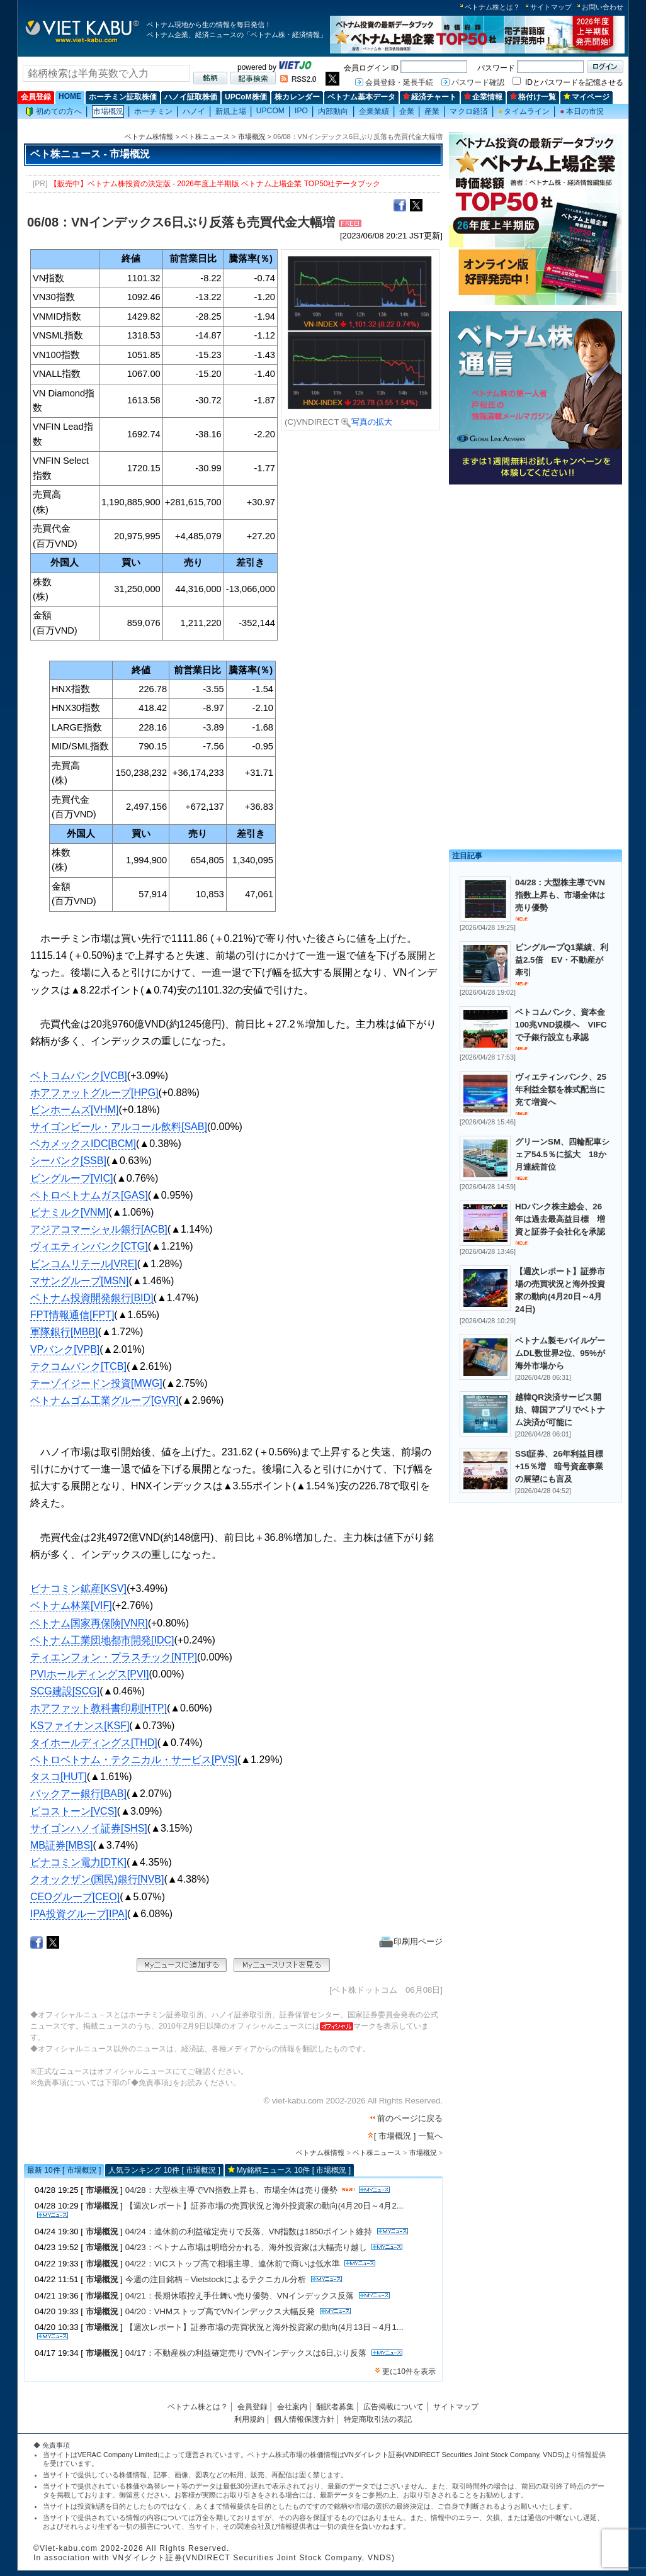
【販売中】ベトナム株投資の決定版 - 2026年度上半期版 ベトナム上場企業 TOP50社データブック (215, 183)
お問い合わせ (602, 7)
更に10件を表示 (409, 2371)
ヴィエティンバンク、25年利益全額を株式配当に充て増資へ (560, 1089)
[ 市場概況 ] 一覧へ (408, 2136)
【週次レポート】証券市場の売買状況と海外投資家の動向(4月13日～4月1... (264, 2327)
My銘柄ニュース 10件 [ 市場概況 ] (294, 2170)
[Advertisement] (535, 577)
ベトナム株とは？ (492, 7)
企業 (406, 111)
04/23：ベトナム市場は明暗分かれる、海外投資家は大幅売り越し (246, 2247)
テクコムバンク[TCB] (78, 1366)
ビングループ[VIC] (71, 1178)
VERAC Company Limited (117, 2454)
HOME (70, 96)
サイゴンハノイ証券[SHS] (88, 1828)
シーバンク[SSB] (68, 1160)
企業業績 (374, 111)
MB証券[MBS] (61, 1845)
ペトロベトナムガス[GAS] (89, 1195)
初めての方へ (53, 111)
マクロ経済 (469, 111)
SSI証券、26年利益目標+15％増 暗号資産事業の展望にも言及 (559, 1466)
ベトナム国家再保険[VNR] (89, 1623)
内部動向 (333, 111)
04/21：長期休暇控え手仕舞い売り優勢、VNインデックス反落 (239, 2295)
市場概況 (108, 111)
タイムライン (524, 111)
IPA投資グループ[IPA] (78, 1913)
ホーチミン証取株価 (123, 96)
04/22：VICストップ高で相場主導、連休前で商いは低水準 (232, 2263)
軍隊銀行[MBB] (64, 1331)
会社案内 (292, 2406)
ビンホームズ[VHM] (74, 1109)
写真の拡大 (366, 422)
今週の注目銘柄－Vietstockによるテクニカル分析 (215, 2279)
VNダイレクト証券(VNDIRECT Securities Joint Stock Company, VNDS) (454, 2454)
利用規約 (249, 2419)
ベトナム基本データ (361, 96)
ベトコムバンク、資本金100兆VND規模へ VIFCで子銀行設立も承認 (561, 1024)
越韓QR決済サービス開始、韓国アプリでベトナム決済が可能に (560, 1409)
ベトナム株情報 (149, 136)
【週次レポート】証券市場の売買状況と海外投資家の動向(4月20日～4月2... (264, 2205)
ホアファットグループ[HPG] (94, 1092)
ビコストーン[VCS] (73, 1811)
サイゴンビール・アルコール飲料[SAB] (118, 1126)
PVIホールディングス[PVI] (89, 1674)
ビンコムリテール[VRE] (83, 1263)
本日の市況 (582, 111)
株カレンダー (297, 96)
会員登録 (36, 96)
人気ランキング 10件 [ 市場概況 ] (164, 2170)
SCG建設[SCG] (64, 1691)
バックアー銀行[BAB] (78, 1793)
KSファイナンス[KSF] (79, 1725)
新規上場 (230, 111)
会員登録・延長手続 (399, 82)
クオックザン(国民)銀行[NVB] (97, 1879)
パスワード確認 (477, 82)
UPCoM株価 (246, 96)
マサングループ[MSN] (79, 1280)
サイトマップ (551, 7)
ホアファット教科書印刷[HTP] (98, 1708)
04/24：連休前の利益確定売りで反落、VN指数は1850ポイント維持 (249, 2231)
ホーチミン (153, 111)
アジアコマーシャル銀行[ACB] (98, 1229)
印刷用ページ (411, 1941)
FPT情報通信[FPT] (72, 1314)
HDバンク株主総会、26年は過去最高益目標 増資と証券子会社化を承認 (560, 1219)
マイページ (586, 96)
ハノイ (194, 111)
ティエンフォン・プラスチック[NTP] (113, 1657)
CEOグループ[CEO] (75, 1896)
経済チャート (429, 96)
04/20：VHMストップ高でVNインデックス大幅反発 (220, 2311)
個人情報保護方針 (304, 2419)
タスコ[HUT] (58, 1776)
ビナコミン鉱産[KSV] (78, 1588)
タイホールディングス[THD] (93, 1742)
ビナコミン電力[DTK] (78, 1862)
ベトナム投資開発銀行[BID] (92, 1297)
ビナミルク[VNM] (69, 1212)
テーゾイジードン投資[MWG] (96, 1383)
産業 (431, 111)
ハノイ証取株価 (190, 96)
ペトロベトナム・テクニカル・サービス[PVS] (133, 1759)
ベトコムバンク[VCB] (78, 1075)
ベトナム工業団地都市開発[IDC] (102, 1640)
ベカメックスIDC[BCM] (83, 1143)
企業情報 (483, 96)
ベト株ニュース (205, 136)
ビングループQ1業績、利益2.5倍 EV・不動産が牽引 (561, 960)
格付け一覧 (533, 96)
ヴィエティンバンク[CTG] (89, 1246)
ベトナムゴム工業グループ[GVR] (104, 1400)
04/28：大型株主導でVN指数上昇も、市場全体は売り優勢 (231, 2190)
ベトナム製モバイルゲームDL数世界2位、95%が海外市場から (560, 1353)
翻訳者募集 (335, 2406)
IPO (301, 110)
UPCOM (270, 110)
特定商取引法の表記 (378, 2419)
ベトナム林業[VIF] (71, 1605)
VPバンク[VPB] (64, 1349)
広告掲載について (393, 2406)
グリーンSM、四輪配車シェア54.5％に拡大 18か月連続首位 (562, 1154)
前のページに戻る (410, 2118)
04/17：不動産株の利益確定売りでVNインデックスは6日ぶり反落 (246, 2353)
